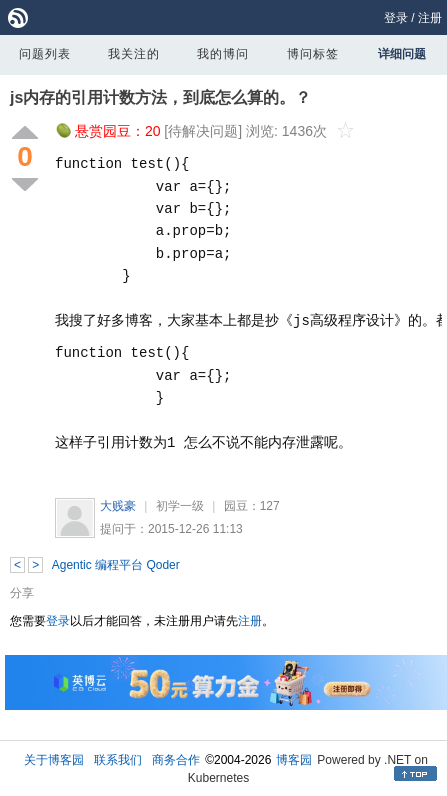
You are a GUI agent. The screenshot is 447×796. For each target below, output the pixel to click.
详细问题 (402, 54)
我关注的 (134, 54)
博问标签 (313, 54)
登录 (396, 18)
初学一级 (180, 506)
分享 (22, 593)
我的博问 (223, 54)
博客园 (294, 760)
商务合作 (176, 760)
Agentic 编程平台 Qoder (116, 565)
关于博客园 (54, 760)
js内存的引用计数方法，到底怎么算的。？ (160, 97)
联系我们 (118, 760)
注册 (430, 18)
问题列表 (45, 54)
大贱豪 (118, 506)
